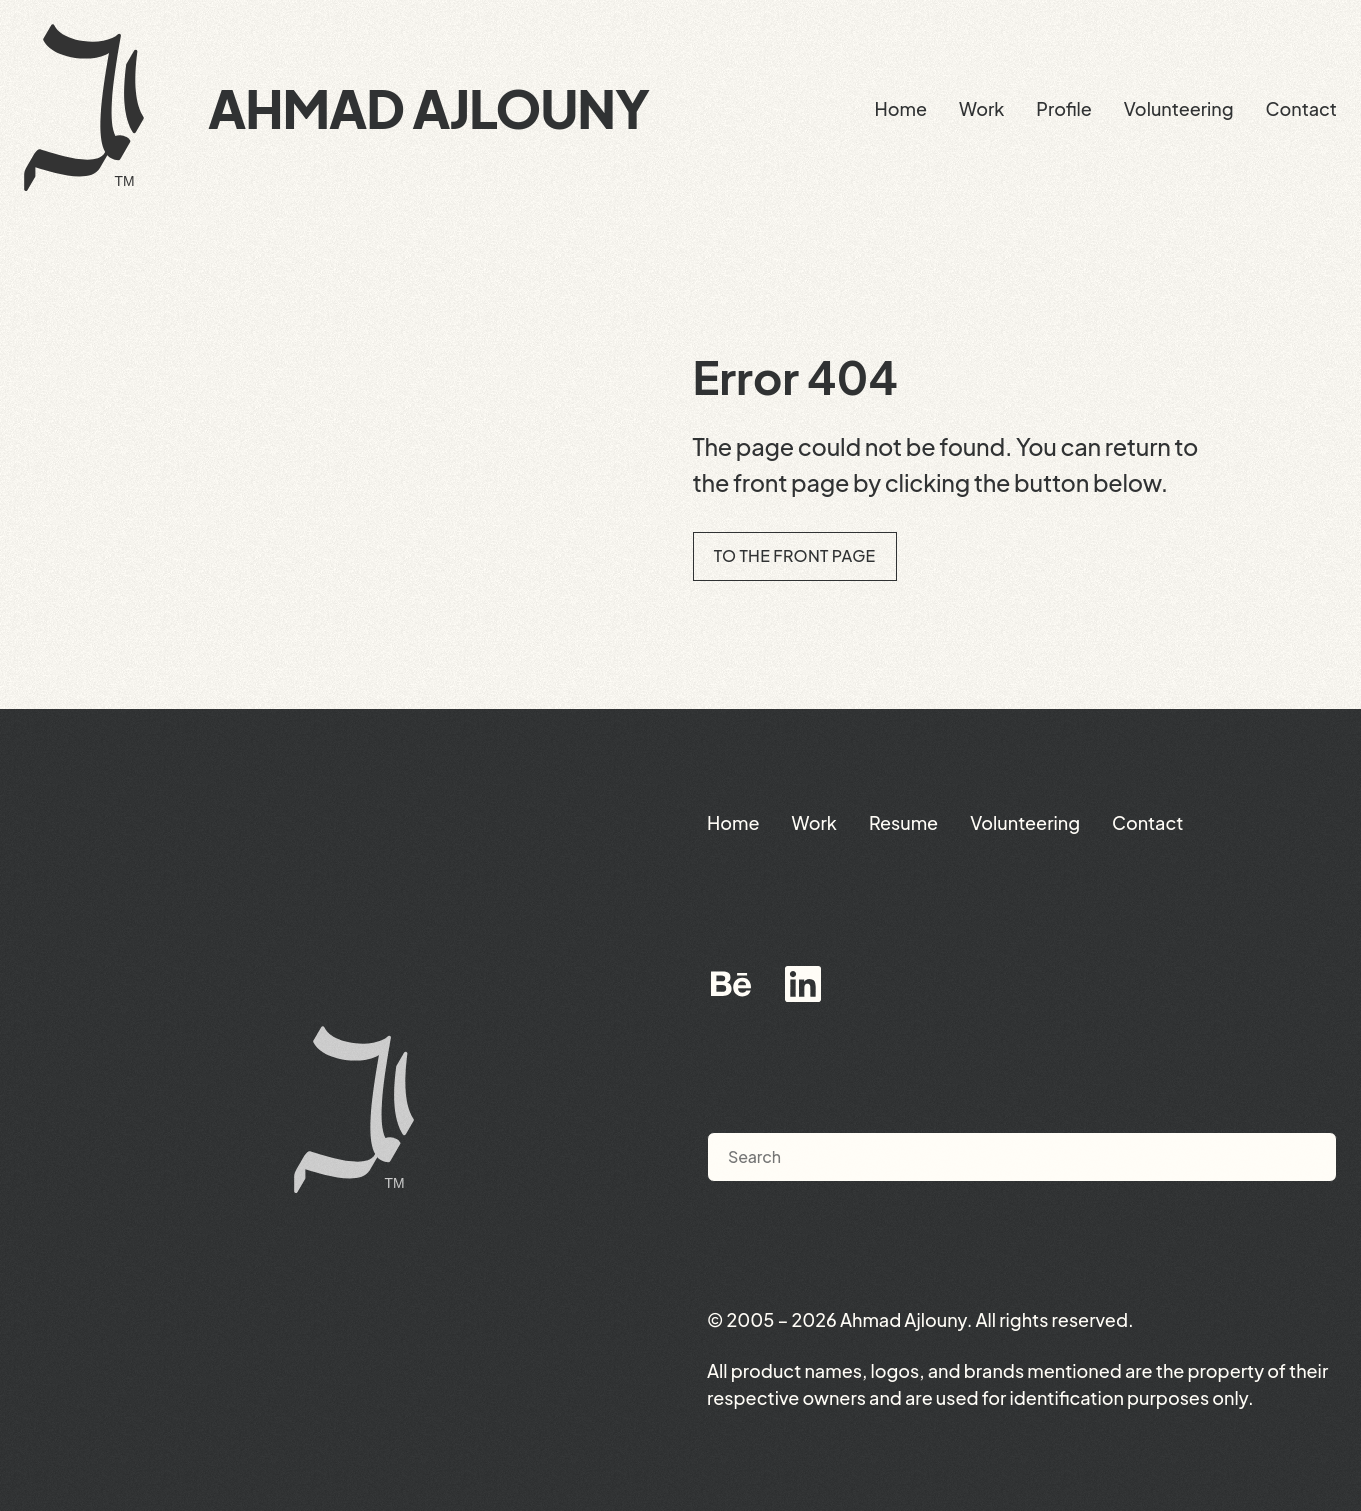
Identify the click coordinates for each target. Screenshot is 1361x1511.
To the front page (795, 555)
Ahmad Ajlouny (428, 108)
